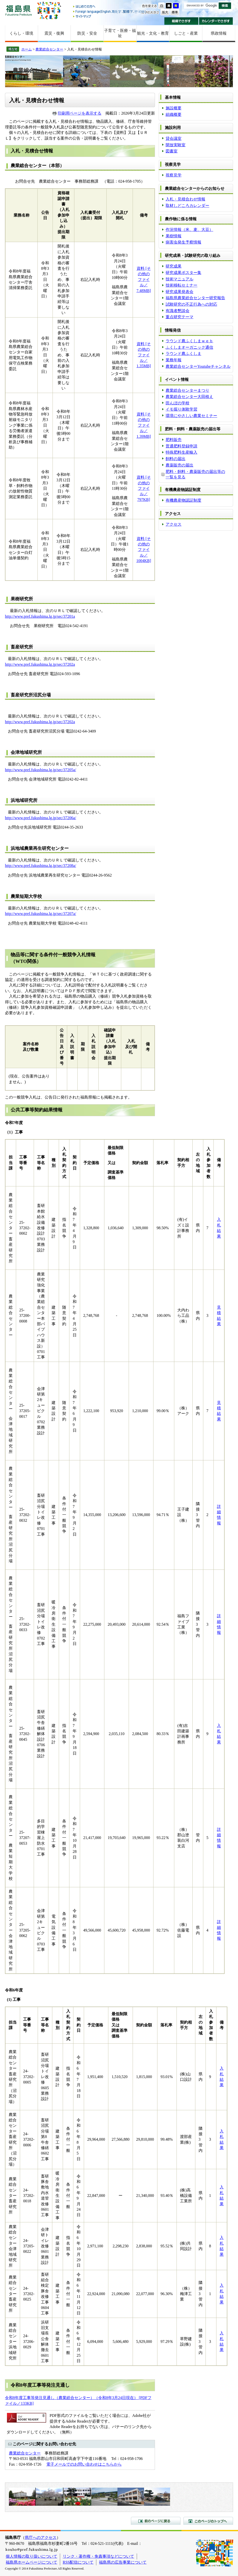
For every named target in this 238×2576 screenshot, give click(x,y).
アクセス (173, 524)
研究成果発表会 (179, 292)
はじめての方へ (110, 6)
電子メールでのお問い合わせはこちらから (84, 2464)
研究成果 (173, 266)
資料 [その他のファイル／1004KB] (143, 550)
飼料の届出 (175, 459)
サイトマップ (110, 16)
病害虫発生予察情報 (183, 242)
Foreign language (110, 11)
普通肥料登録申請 (181, 446)
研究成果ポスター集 (183, 272)
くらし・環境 (21, 33)
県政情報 (219, 33)
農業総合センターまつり (187, 390)
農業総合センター (49, 49)
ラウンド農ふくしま (183, 353)
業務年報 (173, 360)
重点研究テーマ (179, 317)
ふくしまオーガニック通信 (189, 347)
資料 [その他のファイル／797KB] (144, 488)
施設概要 (173, 108)
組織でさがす (181, 21)
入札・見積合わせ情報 (185, 199)
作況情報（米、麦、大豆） (189, 229)
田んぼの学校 (177, 403)
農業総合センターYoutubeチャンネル (198, 366)
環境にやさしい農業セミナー (191, 416)
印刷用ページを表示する (79, 113)
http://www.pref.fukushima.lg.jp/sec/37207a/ (40, 913)
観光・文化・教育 (153, 33)
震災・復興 (54, 33)
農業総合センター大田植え (189, 396)
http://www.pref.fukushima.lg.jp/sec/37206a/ (40, 818)
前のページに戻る (155, 2521)
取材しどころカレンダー (187, 205)
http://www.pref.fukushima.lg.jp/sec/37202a (40, 664)
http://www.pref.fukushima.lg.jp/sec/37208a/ (40, 865)
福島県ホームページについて (31, 2562)
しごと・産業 (186, 33)
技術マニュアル (179, 279)
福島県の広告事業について (123, 2562)
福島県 (18, 10)
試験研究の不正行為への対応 (191, 304)
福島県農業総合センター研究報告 (195, 298)
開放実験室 (175, 145)
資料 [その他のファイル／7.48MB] (143, 279)
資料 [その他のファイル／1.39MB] (143, 425)
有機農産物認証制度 (183, 500)
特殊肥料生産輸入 (181, 452)
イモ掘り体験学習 (181, 409)
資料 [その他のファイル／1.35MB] (143, 355)
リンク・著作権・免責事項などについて (98, 2556)
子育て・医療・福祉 (120, 33)
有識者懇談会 (177, 311)
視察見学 (173, 175)
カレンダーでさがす (216, 21)
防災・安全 (87, 33)
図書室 (172, 151)
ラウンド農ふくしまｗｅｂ (189, 341)
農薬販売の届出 (179, 465)
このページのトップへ (208, 2521)
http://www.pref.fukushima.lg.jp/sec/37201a (40, 616)
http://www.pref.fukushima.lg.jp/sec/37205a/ (40, 770)
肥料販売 (173, 440)
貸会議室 (173, 138)
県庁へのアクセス (41, 2537)
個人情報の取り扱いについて (31, 2556)
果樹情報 (173, 236)
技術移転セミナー (181, 285)
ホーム (26, 49)
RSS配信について (78, 2562)
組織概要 (173, 114)
